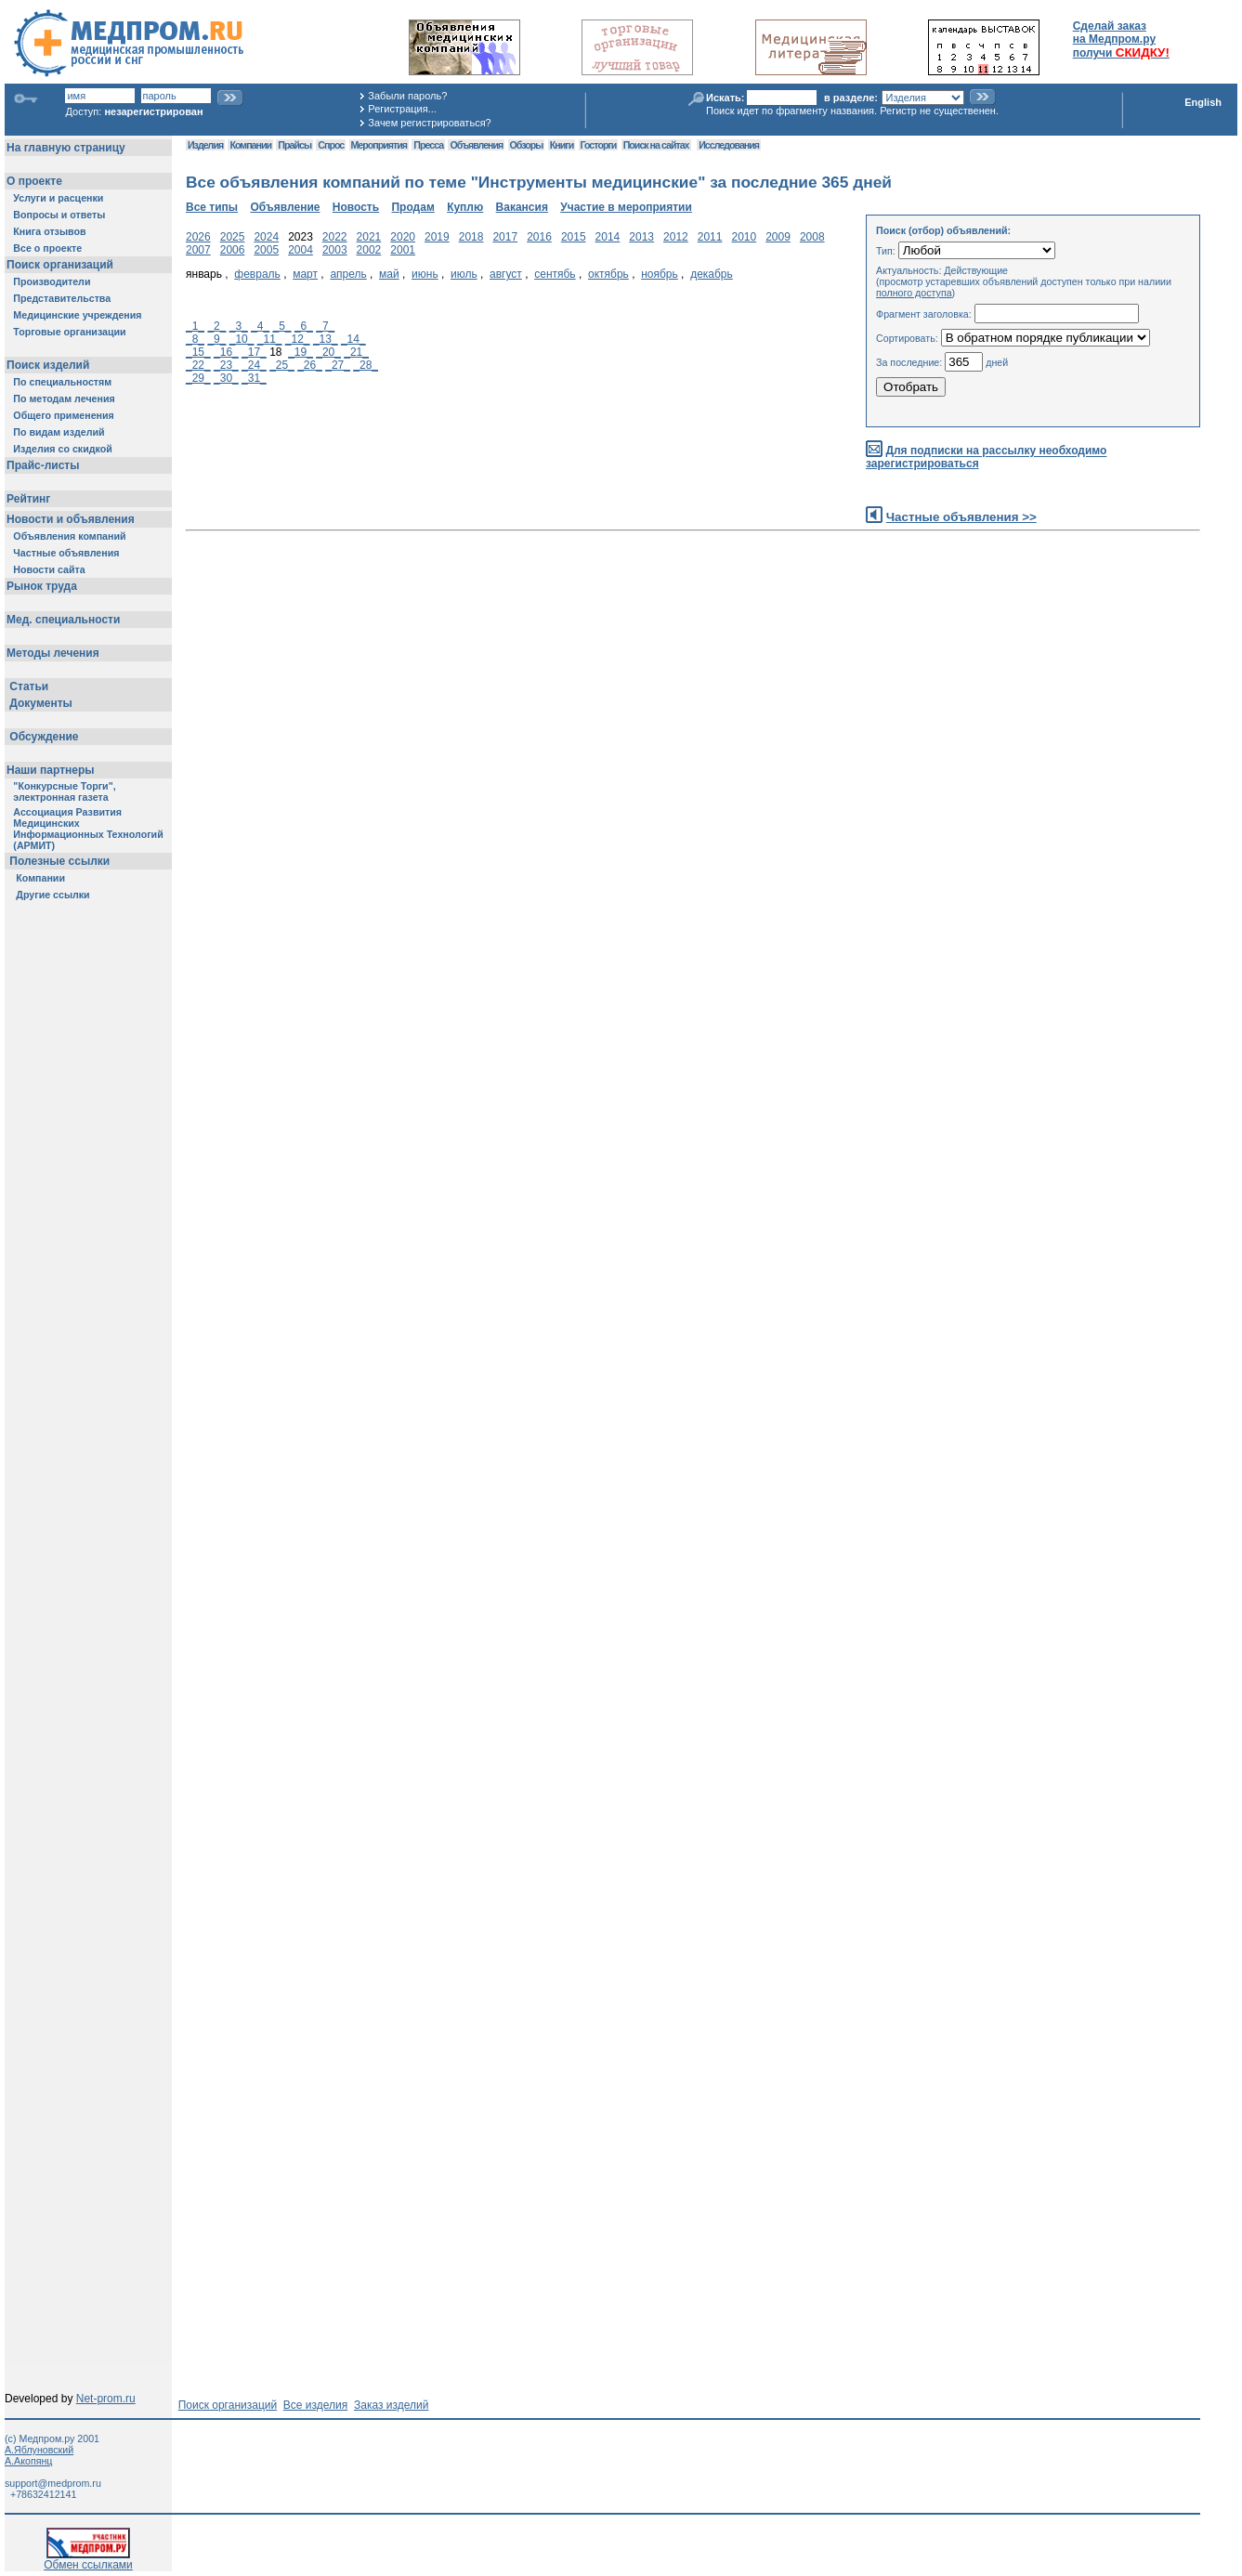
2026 (198, 236)
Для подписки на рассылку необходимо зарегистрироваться (986, 457)
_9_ (216, 339)
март (305, 274)
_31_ (254, 378)
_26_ (309, 365)
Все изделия (315, 2405)
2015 (573, 236)
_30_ (226, 378)
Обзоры (526, 144)
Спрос (331, 144)
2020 (402, 236)
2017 (504, 236)
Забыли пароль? (407, 95)
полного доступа (914, 292)
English (1203, 102)
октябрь (608, 274)
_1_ (195, 326)
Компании (250, 144)
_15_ (198, 352)
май (389, 274)
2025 (232, 236)
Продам (412, 207)
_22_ (198, 365)
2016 (539, 236)
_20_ (328, 352)
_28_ (365, 365)
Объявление (285, 207)
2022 (334, 236)
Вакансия (522, 207)
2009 (778, 236)
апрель (348, 274)
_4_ (260, 326)
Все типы (212, 207)
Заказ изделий (391, 2405)
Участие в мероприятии (626, 207)
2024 (266, 236)
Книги (561, 144)
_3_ (238, 326)
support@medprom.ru (53, 2483)
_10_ (242, 339)
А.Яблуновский (39, 2449)
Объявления (476, 144)
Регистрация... (402, 108)
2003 (334, 249)
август (506, 274)
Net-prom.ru (106, 2398)
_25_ (281, 365)
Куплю (465, 207)
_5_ (282, 326)
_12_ (297, 339)
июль (464, 274)
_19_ (300, 352)
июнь (425, 274)
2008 (812, 236)
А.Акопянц (28, 2460)
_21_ (356, 352)
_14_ (353, 339)
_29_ (198, 378)
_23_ (226, 365)
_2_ (216, 326)
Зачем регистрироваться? (429, 122)
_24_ (254, 365)
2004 (300, 249)
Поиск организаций (228, 2405)
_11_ (269, 339)
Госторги (599, 144)
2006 (232, 249)
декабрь (711, 274)
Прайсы (294, 144)
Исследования (729, 144)
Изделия (205, 144)
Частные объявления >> (961, 517)
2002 (369, 249)
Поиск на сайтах (656, 144)
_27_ (337, 365)
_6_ (303, 326)
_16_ (226, 352)
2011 (710, 236)
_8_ (195, 339)
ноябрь (659, 274)
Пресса (428, 144)
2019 (437, 236)
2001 (402, 249)
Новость (356, 207)
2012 (675, 236)
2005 (266, 249)
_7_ (325, 326)
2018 (471, 236)
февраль (257, 274)
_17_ (254, 352)
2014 (608, 236)
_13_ (325, 339)
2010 (743, 236)
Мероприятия (379, 144)
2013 (641, 236)
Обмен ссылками (88, 2559)
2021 (369, 236)
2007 (198, 249)
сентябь (554, 274)
